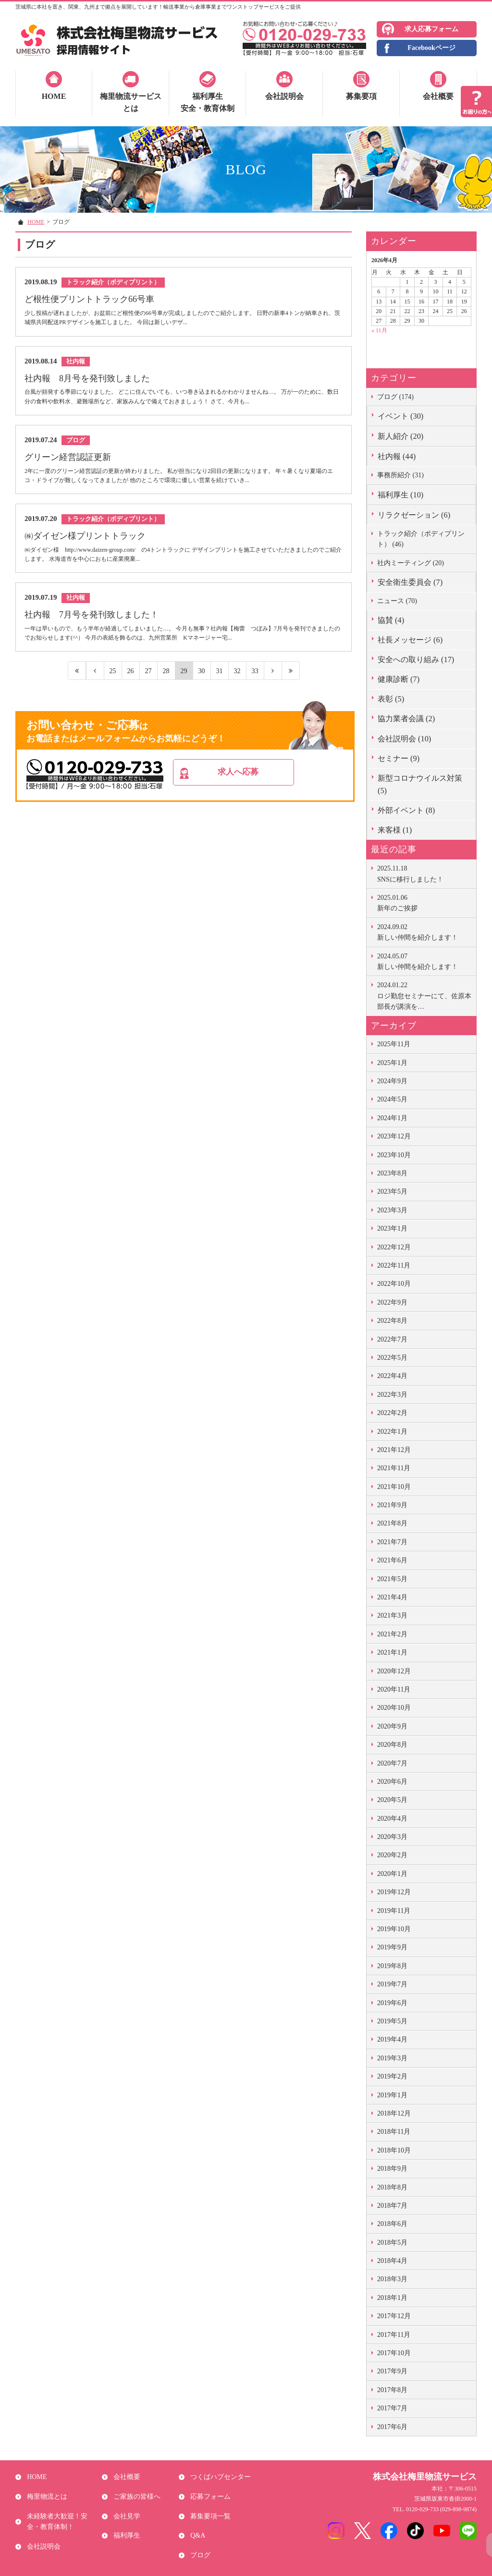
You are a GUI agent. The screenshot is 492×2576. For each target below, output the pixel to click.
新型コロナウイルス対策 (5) (420, 784)
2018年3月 (392, 2279)
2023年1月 (392, 1228)
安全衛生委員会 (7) (410, 582)
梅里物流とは (45, 2490)
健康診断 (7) (398, 679)
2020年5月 (392, 1799)
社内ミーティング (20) (410, 563)
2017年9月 (392, 2371)
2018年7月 (392, 2205)
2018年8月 (392, 2187)
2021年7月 (392, 1542)
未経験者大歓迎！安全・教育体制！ (62, 2511)
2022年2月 (392, 1412)
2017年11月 (393, 2334)
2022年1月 (392, 1431)
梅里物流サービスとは (130, 102)
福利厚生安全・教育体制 (207, 102)
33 (254, 681)
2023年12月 (394, 1136)
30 (201, 681)
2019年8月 (392, 1966)
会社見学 (124, 2506)
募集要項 (361, 96)
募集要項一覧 (208, 2506)
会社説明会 (284, 96)
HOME (54, 96)
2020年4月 (392, 1818)
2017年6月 (392, 2427)
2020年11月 (393, 1689)
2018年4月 (392, 2260)
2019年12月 (394, 1892)
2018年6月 (392, 2223)
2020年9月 (392, 1726)
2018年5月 (392, 2242)
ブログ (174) (395, 396)
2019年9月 (392, 1947)
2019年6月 (392, 2003)
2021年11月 (393, 1468)
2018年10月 (394, 2150)
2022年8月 (392, 1320)
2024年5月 (392, 1099)
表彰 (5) (391, 698)
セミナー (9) (398, 758)
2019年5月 (392, 2021)
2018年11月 (393, 2131)
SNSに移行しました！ (424, 873)
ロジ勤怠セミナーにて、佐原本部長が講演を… (424, 995)
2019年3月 (392, 2058)
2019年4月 (392, 2039)
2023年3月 (392, 1210)
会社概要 (438, 96)
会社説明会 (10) (404, 738)
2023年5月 (392, 1191)
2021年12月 (394, 1449)
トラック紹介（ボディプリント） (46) (421, 539)
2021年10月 (394, 1486)
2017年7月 (392, 2408)
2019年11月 (393, 1910)
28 (166, 681)
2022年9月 (392, 1302)
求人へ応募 (259, 783)
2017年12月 (394, 2316)
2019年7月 (392, 1984)
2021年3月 (392, 1615)
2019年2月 (392, 2076)
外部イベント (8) (406, 810)
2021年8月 (392, 1523)
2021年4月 (392, 1597)
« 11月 (379, 330)
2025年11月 (393, 1044)
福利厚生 (124, 2521)
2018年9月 (392, 2168)
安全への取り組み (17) (416, 659)
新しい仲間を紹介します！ (424, 931)
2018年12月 (394, 2113)
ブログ (198, 2537)
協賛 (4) (391, 620)
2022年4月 (392, 1375)
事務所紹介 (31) (400, 475)
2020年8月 (392, 1744)
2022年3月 (392, 1394)
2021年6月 (392, 1560)
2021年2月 (392, 1634)
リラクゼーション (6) (414, 515)
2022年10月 (394, 1283)
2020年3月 (392, 1836)
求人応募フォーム (431, 29)
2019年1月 (392, 2095)
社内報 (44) (397, 456)
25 (112, 681)
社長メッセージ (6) (410, 639)
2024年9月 (392, 1081)
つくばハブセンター (218, 2475)
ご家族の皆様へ (135, 2490)
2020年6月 (392, 1781)
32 (237, 681)
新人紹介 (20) (400, 436)
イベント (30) (400, 416)
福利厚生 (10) (400, 494)
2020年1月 (392, 1873)
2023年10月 (394, 1155)
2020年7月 (392, 1763)
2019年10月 (394, 1929)
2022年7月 (392, 1339)
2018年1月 (392, 2297)
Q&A (195, 2521)
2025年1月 (392, 1062)
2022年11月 (393, 1265)
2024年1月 (392, 1118)
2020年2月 (392, 1855)
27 (148, 681)
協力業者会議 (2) (406, 718)
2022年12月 (394, 1247)
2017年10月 (394, 2353)
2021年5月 (392, 1579)
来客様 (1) (395, 829)
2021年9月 (392, 1505)
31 (219, 681)
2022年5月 (392, 1357)
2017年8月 (392, 2390)
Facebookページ (431, 47)
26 (130, 681)
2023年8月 (392, 1173)
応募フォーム (208, 2490)
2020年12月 (394, 1671)
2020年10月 (394, 1707)
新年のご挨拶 (424, 902)
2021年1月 (392, 1652)
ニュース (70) (397, 601)
